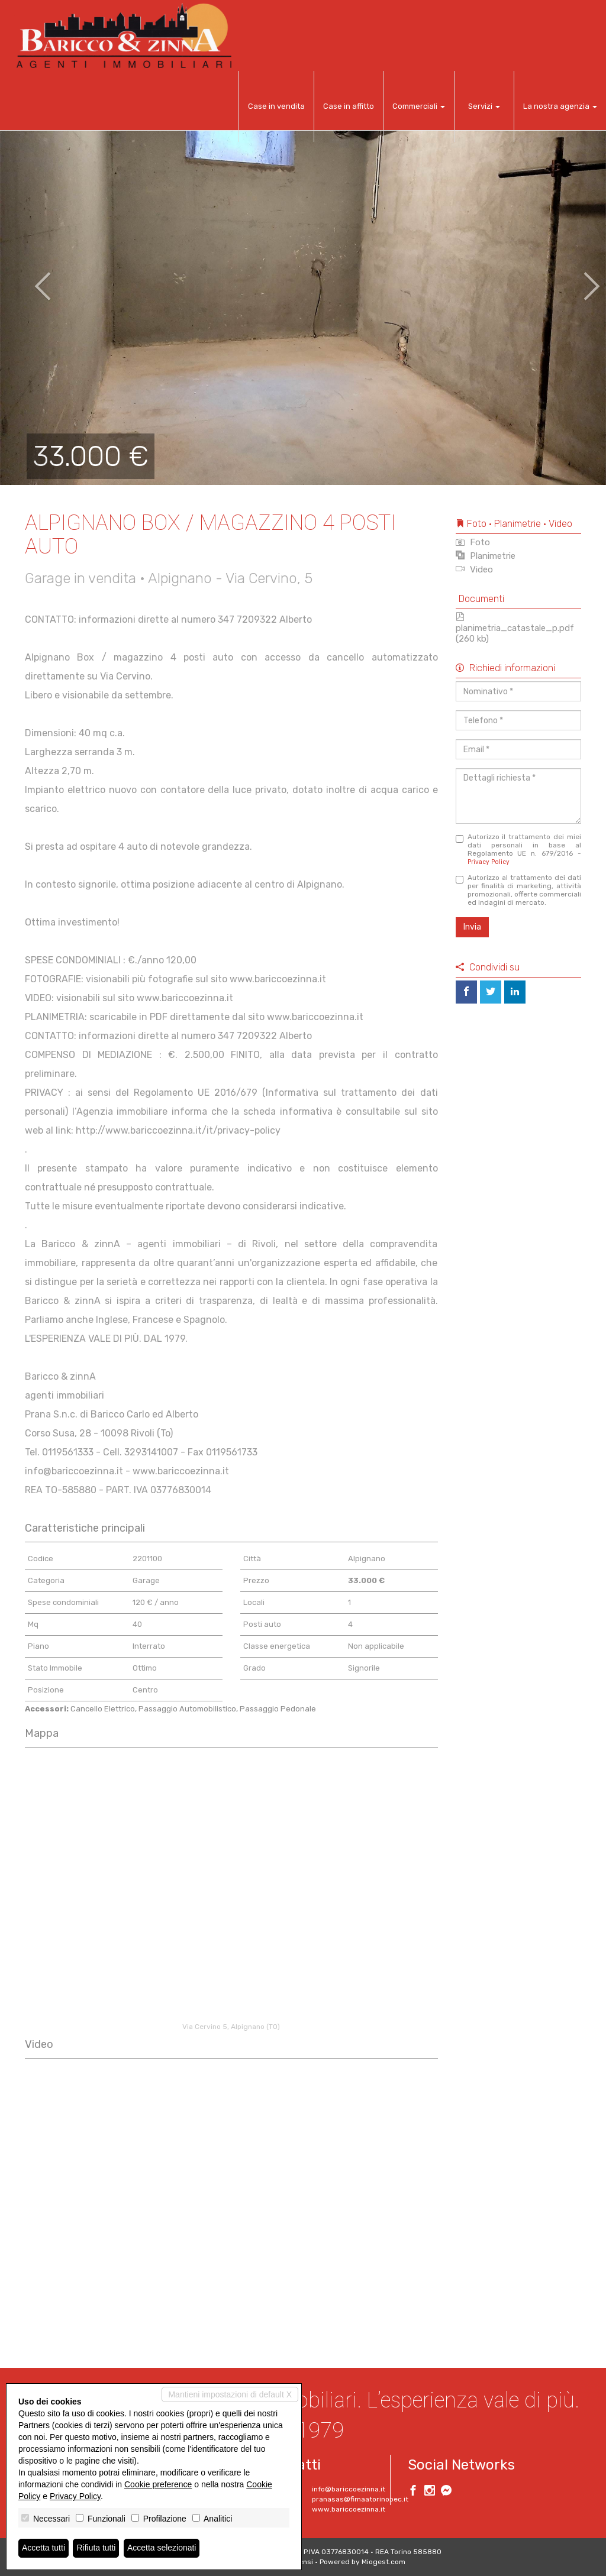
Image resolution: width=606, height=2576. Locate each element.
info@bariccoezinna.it (348, 2489)
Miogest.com (383, 2562)
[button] (30, 278)
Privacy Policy (489, 862)
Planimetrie (485, 556)
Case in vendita (276, 106)
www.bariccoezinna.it (348, 2509)
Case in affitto (348, 106)
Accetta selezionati (161, 2548)
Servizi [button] (484, 106)
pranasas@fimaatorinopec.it (360, 2499)
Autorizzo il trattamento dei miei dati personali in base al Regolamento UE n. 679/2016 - (519, 849)
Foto (473, 542)
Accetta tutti (43, 2548)
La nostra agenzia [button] (560, 106)
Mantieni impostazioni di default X (230, 2394)
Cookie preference (158, 2484)
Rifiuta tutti (96, 2548)
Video (474, 569)
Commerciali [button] (418, 106)
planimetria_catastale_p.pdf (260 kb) (515, 628)
